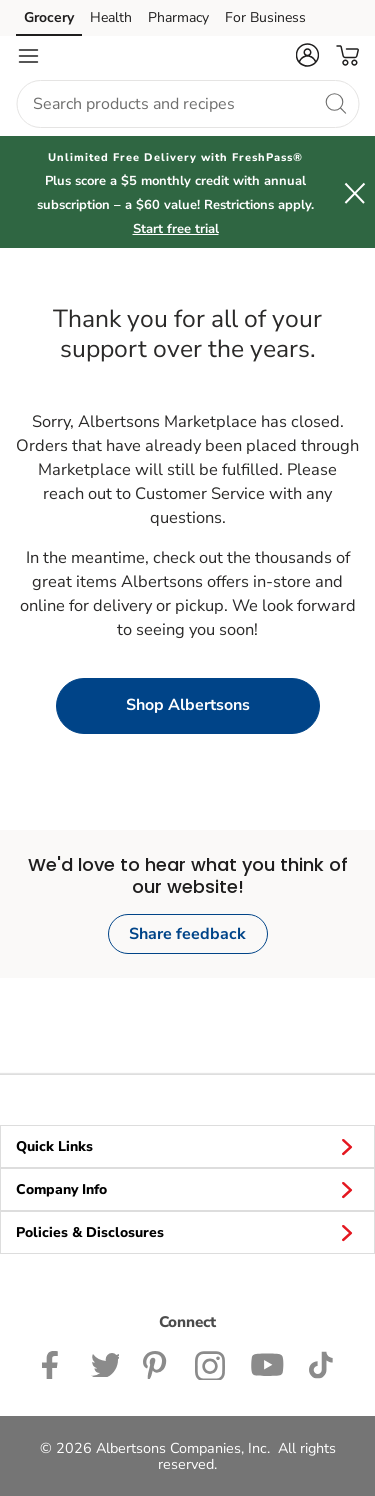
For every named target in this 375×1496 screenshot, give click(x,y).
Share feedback (187, 934)
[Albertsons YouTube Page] (267, 1363)
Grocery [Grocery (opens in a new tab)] (49, 17)
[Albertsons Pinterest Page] (157, 1363)
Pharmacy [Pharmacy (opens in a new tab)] (178, 17)
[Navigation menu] (28, 56)
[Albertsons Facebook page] (54, 1363)
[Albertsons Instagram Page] (210, 1363)
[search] (335, 103)
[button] (307, 55)
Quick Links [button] (187, 1146)
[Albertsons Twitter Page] (105, 1363)
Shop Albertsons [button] (188, 705)
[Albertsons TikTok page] (320, 1363)
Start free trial (176, 229)
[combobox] (187, 104)
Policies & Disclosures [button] (187, 1232)
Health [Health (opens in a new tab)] (111, 17)
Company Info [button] (187, 1189)
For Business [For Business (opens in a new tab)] (265, 17)
